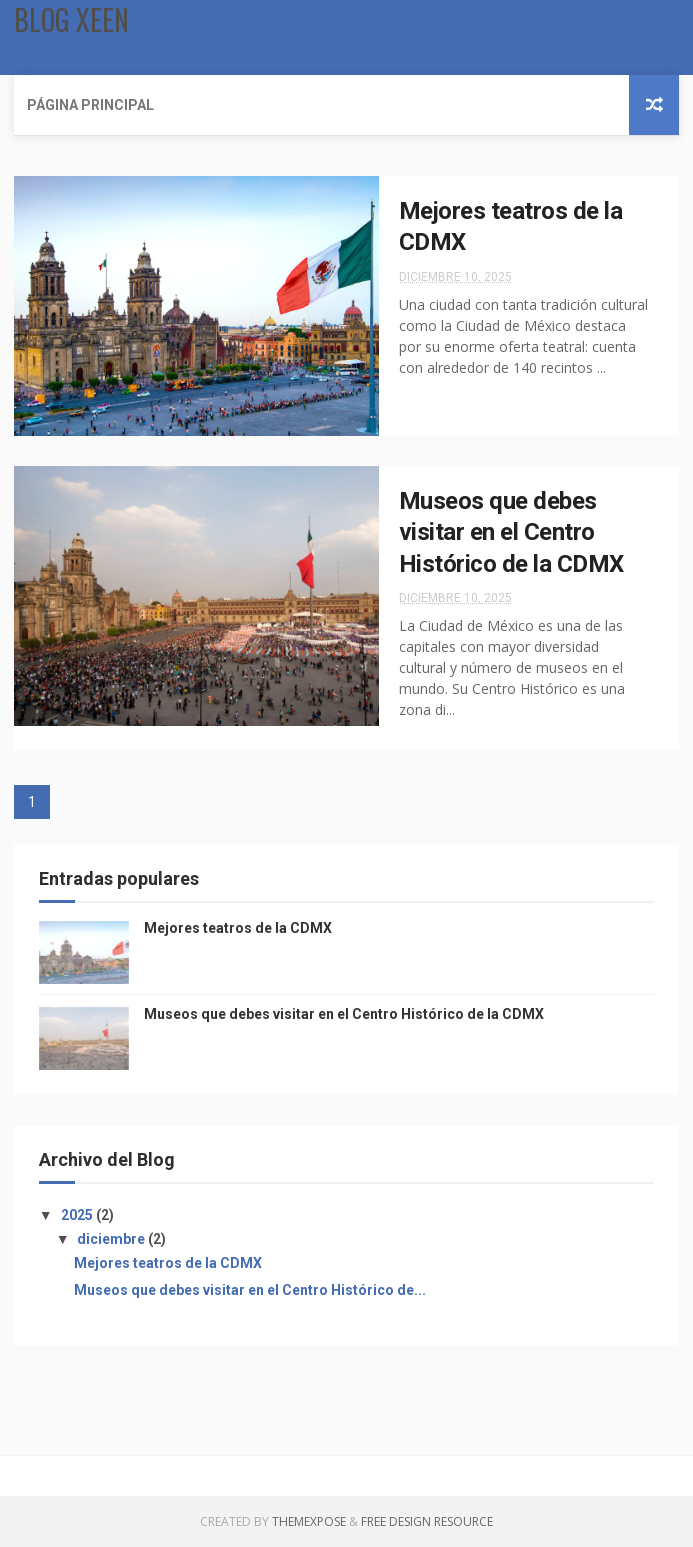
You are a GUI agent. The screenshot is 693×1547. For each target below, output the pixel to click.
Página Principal (90, 105)
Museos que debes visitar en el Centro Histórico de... (250, 1290)
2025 (78, 1215)
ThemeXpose (309, 1521)
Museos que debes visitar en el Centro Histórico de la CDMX (511, 532)
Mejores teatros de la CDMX (238, 928)
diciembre (112, 1239)
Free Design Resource (427, 1521)
